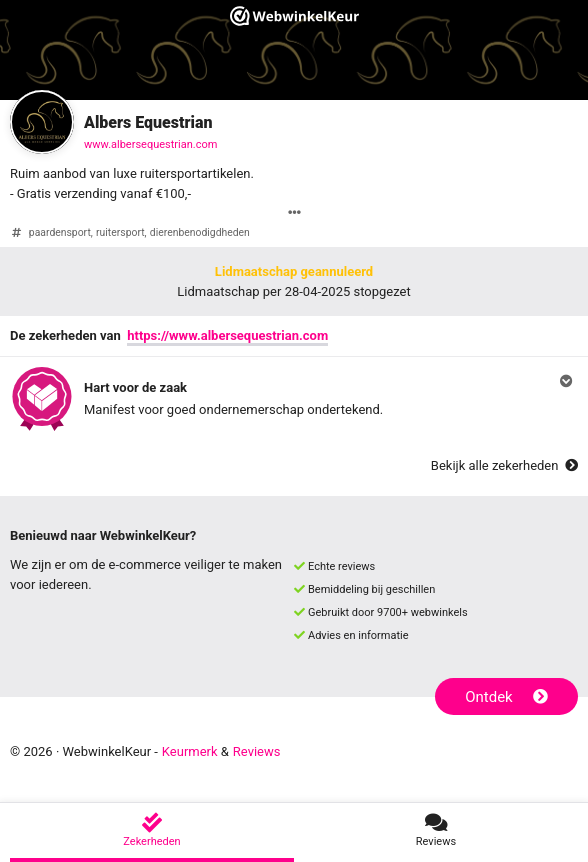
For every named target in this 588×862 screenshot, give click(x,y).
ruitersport (120, 232)
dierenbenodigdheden (200, 232)
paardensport (60, 232)
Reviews (257, 751)
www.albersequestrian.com (150, 144)
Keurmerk (190, 751)
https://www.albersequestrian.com (227, 335)
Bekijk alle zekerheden (504, 465)
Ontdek (506, 697)
